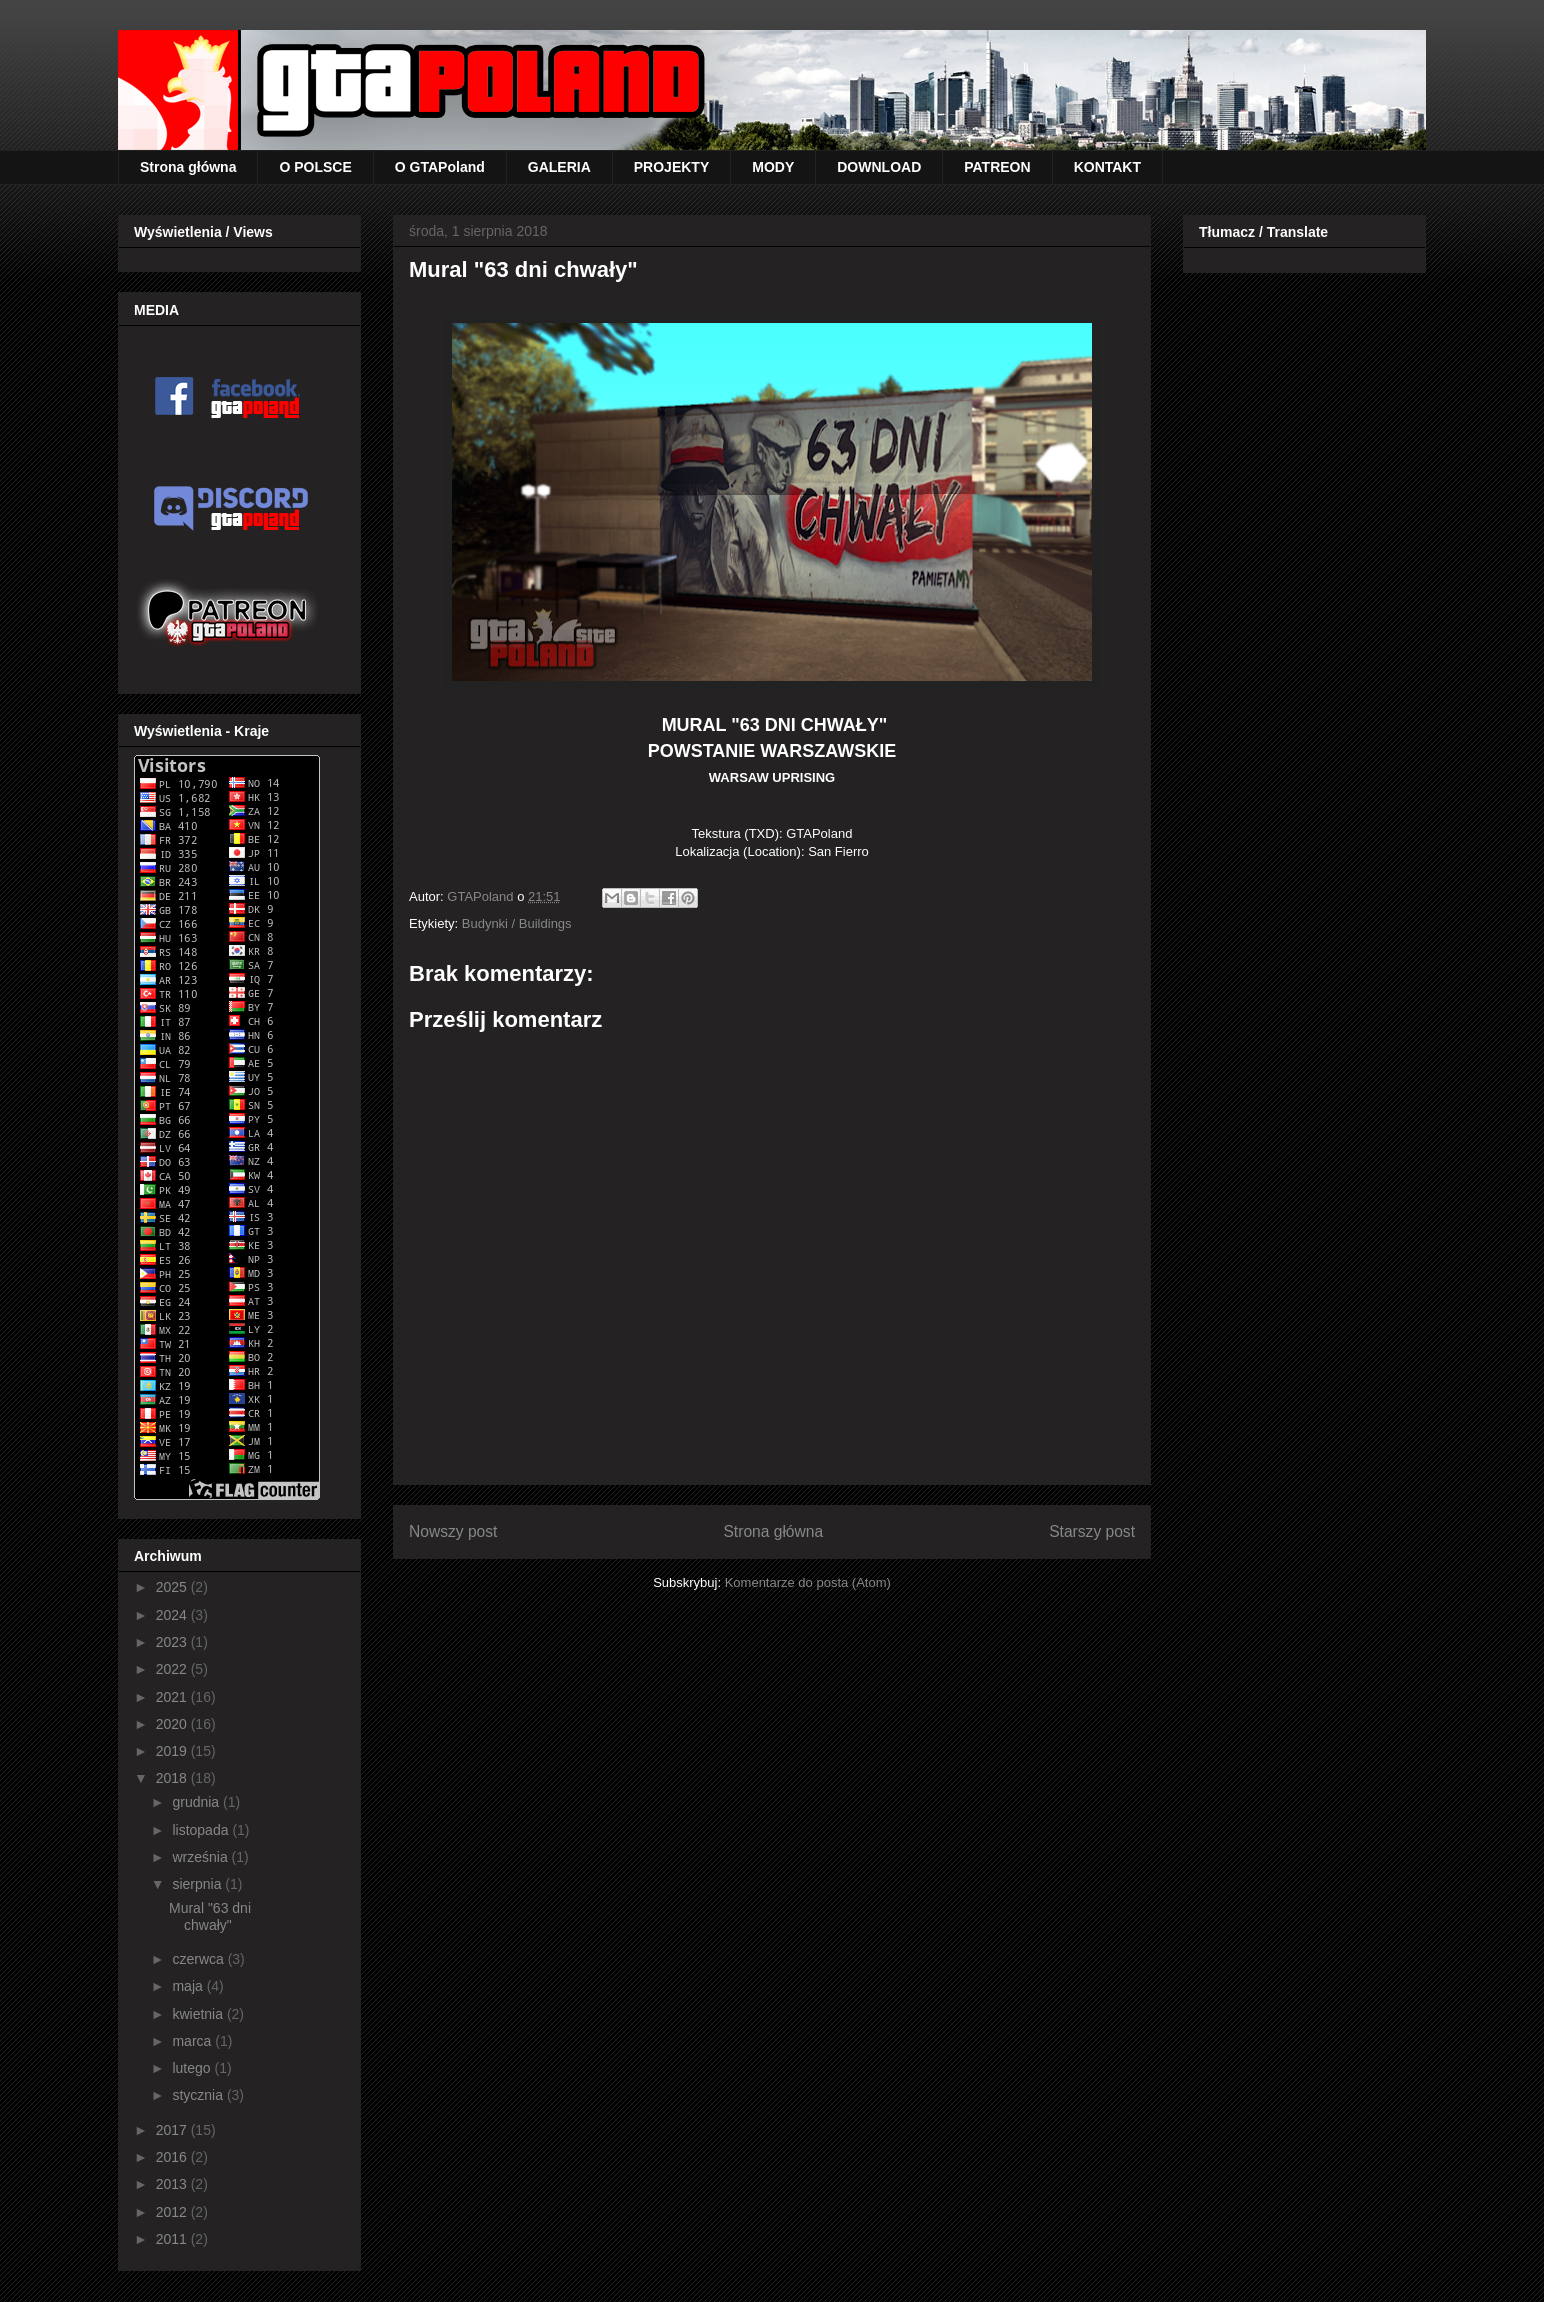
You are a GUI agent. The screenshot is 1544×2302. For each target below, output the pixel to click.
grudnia (197, 1802)
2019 (173, 1751)
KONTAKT (1107, 167)
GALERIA (559, 167)
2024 (173, 1615)
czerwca (199, 1959)
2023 (173, 1642)
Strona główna (188, 167)
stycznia (199, 2095)
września (201, 1857)
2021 (173, 1697)
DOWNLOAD (879, 167)
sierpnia (198, 1884)
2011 (173, 2239)
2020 (173, 1724)
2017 (173, 2130)
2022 (173, 1669)
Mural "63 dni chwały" (210, 1916)
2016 (173, 2157)
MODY (773, 167)
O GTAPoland (440, 167)
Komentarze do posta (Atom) (808, 1582)
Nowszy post (453, 1531)
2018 (173, 1778)
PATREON (997, 167)
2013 (173, 2184)
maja (189, 1986)
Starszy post (1092, 1531)
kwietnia (199, 2014)
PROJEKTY (671, 167)
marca (193, 2041)
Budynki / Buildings (517, 923)
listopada (202, 1830)
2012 (173, 2212)
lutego (193, 2068)
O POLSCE (315, 167)
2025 (173, 1587)
